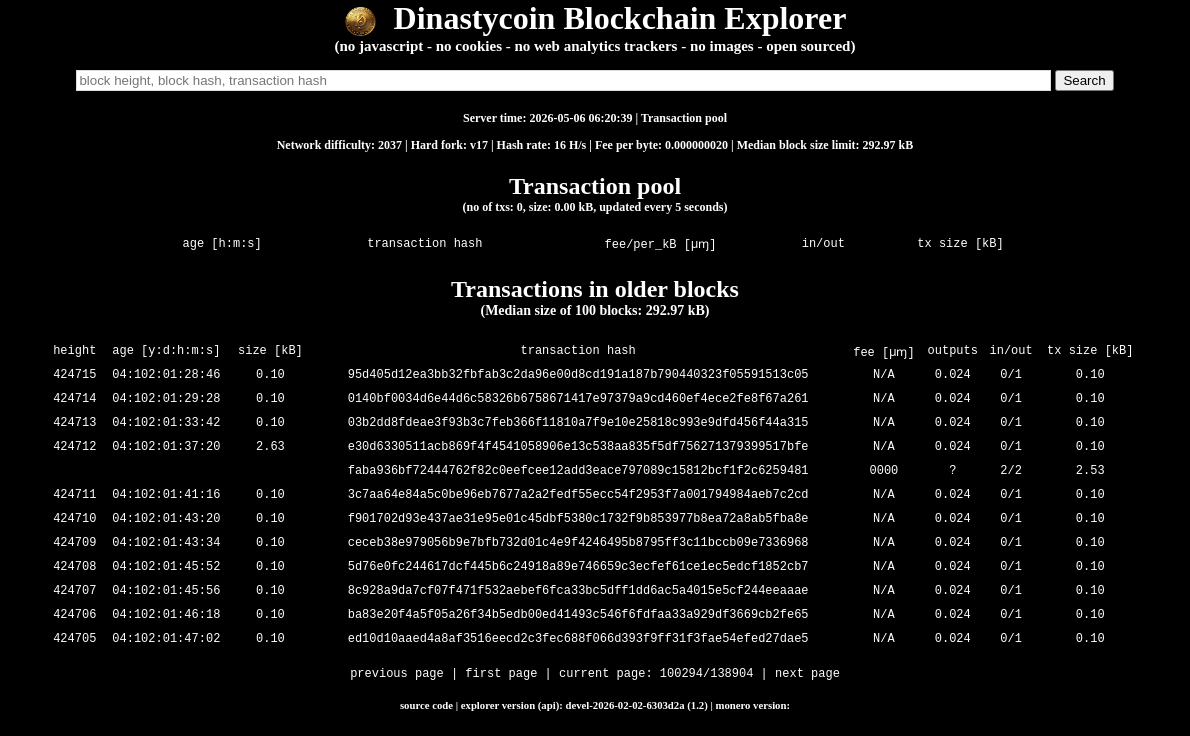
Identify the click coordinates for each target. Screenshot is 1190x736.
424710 (74, 519)
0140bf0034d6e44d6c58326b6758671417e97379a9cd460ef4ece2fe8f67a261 (580, 399)
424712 (74, 447)
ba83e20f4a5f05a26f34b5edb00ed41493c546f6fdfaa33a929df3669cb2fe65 (580, 615)
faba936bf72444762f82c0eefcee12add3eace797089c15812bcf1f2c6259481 (580, 471)
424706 (74, 615)
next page (807, 675)
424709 (74, 543)
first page (501, 675)
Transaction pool (684, 118)
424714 (74, 399)
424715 (74, 375)
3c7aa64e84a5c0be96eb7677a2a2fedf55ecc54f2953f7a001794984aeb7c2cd (580, 495)
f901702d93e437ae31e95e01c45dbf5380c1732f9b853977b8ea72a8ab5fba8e (580, 519)
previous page (397, 675)
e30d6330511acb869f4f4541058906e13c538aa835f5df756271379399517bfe (580, 447)
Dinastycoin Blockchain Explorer (595, 18)
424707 (74, 591)
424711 (74, 495)
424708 (74, 567)
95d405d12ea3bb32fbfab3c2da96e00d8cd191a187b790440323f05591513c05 (580, 375)
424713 (74, 423)
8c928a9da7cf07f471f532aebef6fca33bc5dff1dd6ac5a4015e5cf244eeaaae (580, 591)
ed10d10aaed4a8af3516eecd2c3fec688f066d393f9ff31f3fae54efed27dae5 (580, 639)
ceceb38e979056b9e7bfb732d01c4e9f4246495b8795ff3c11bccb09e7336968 (580, 543)
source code (426, 705)
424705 (74, 639)
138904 (731, 675)
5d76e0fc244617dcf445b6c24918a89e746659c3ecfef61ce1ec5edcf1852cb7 (580, 567)
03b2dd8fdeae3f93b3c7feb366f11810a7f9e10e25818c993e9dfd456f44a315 (580, 423)
